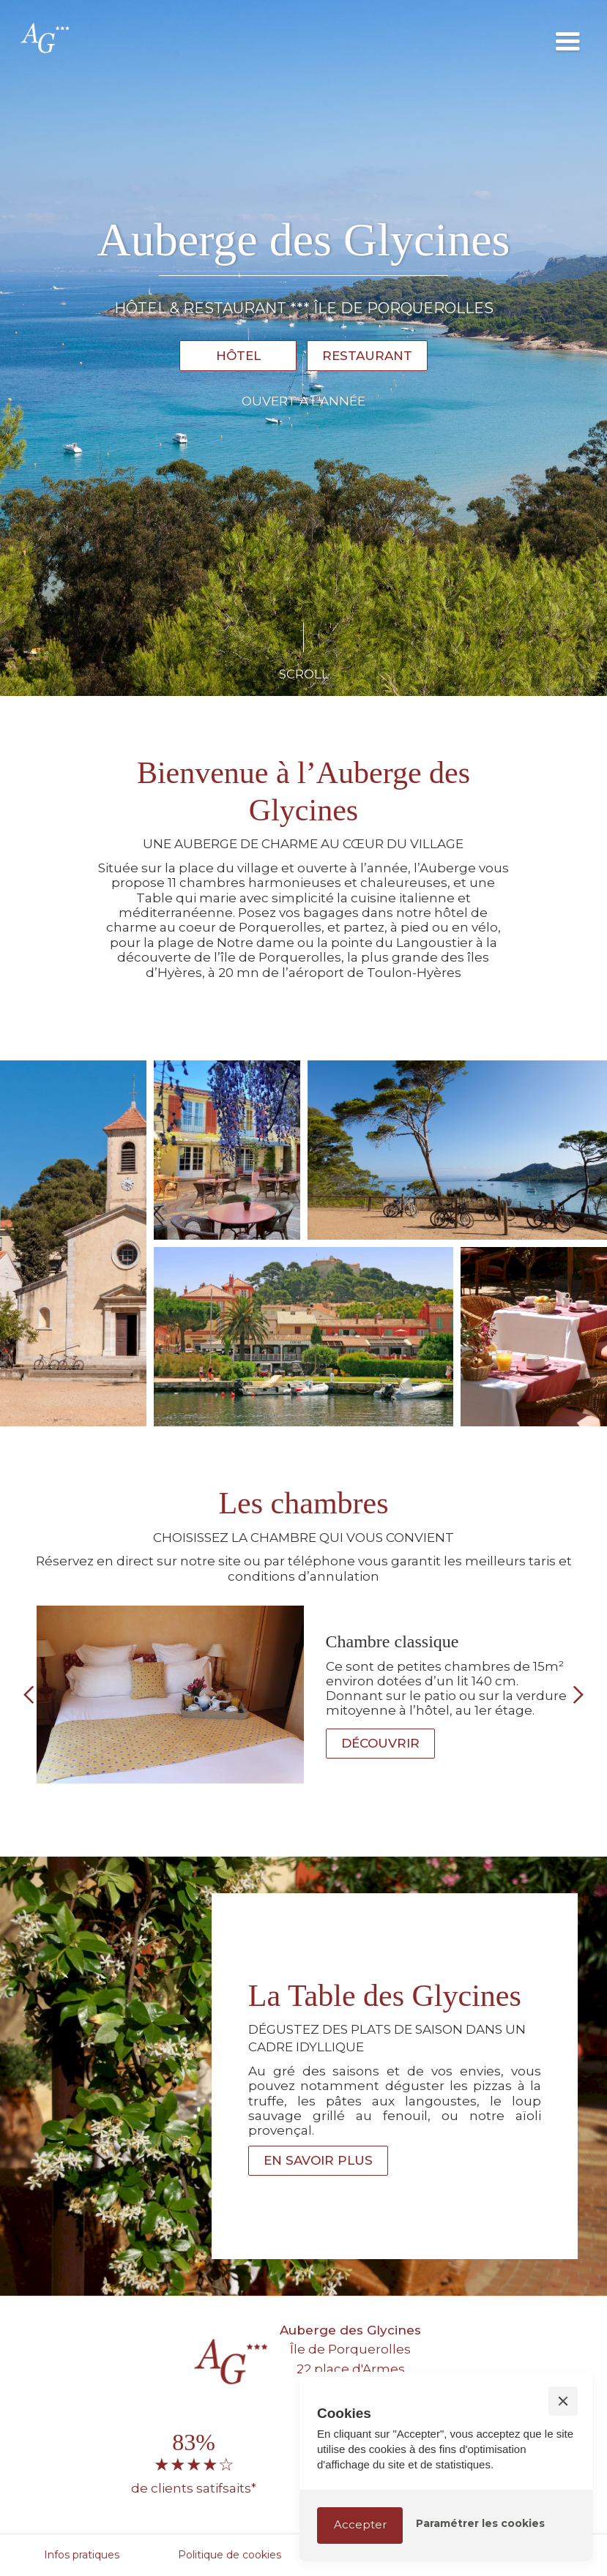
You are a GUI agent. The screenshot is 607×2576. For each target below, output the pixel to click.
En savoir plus (318, 2160)
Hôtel (238, 355)
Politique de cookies (229, 2555)
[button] (567, 36)
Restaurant (367, 355)
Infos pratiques (81, 2555)
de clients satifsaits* (193, 2488)
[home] (271, 36)
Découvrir (380, 1743)
